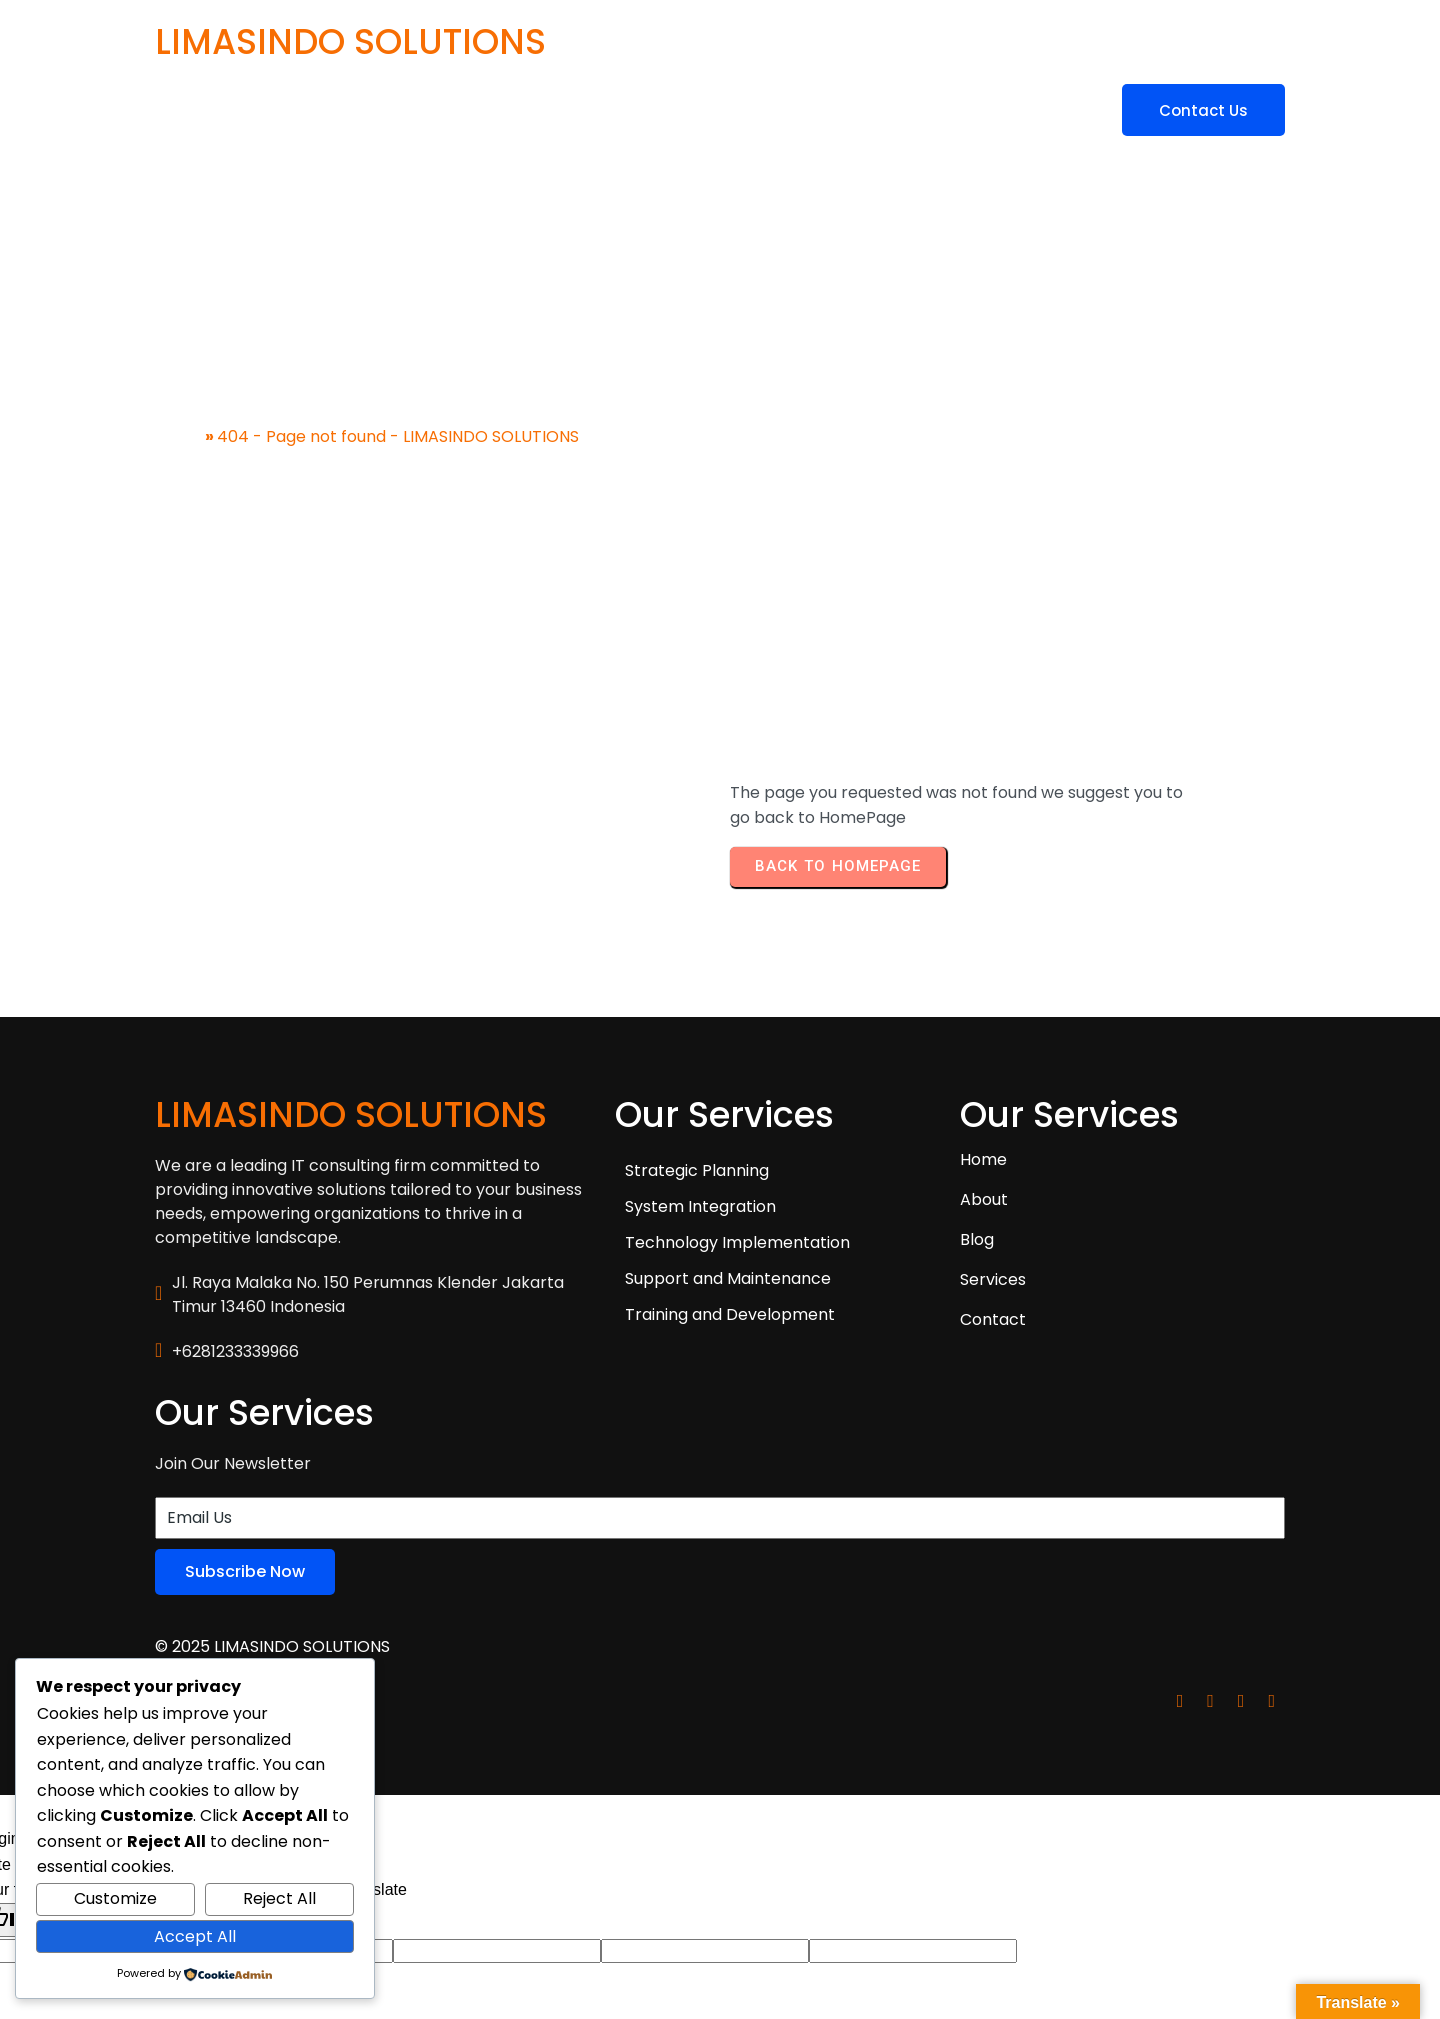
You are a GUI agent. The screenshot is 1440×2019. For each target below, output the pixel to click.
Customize (115, 1898)
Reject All (279, 1898)
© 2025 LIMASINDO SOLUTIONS (272, 1495)
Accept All (195, 1936)
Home (178, 408)
